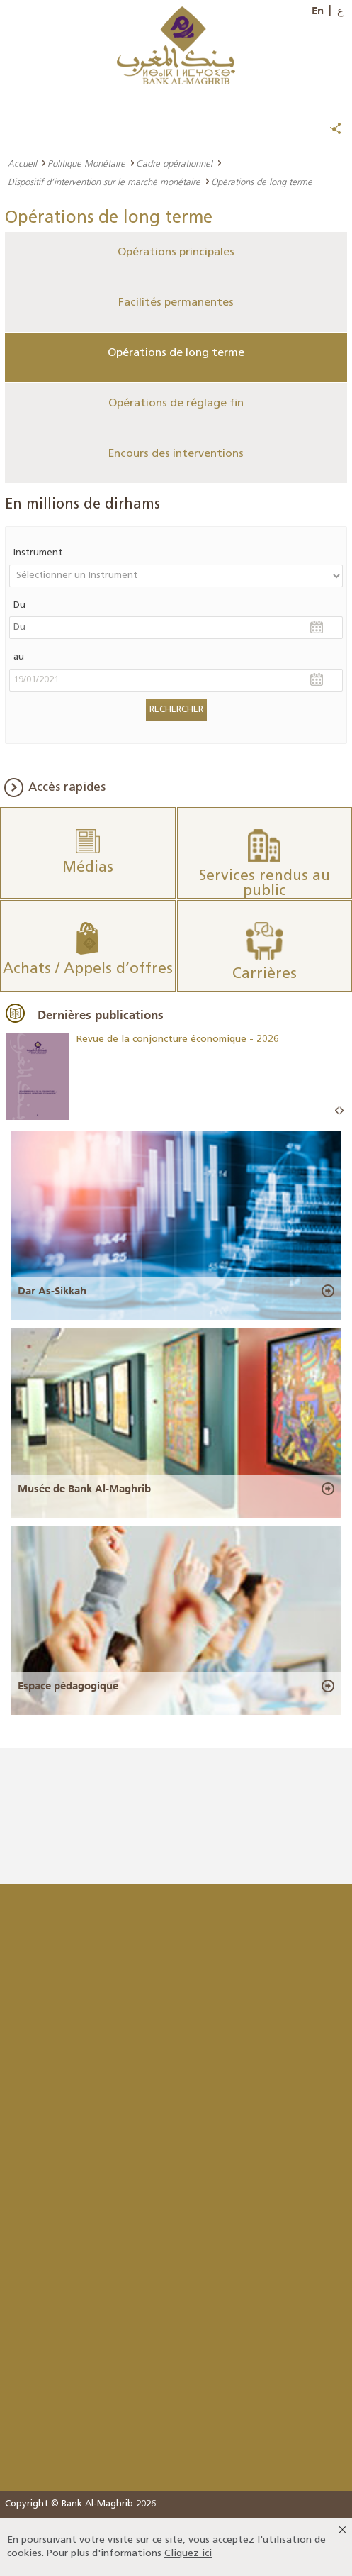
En (318, 10)
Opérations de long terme (176, 353)
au (18, 657)
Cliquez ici (188, 2553)
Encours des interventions (176, 454)
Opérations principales (176, 252)
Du (19, 605)
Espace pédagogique (68, 1686)
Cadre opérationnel (174, 163)
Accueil (22, 163)
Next (341, 1111)
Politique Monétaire (86, 163)
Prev (337, 1111)
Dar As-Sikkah (52, 1290)
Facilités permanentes (176, 303)
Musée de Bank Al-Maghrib (84, 1488)
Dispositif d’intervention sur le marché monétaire (104, 181)
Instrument (37, 552)
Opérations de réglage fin (176, 403)
